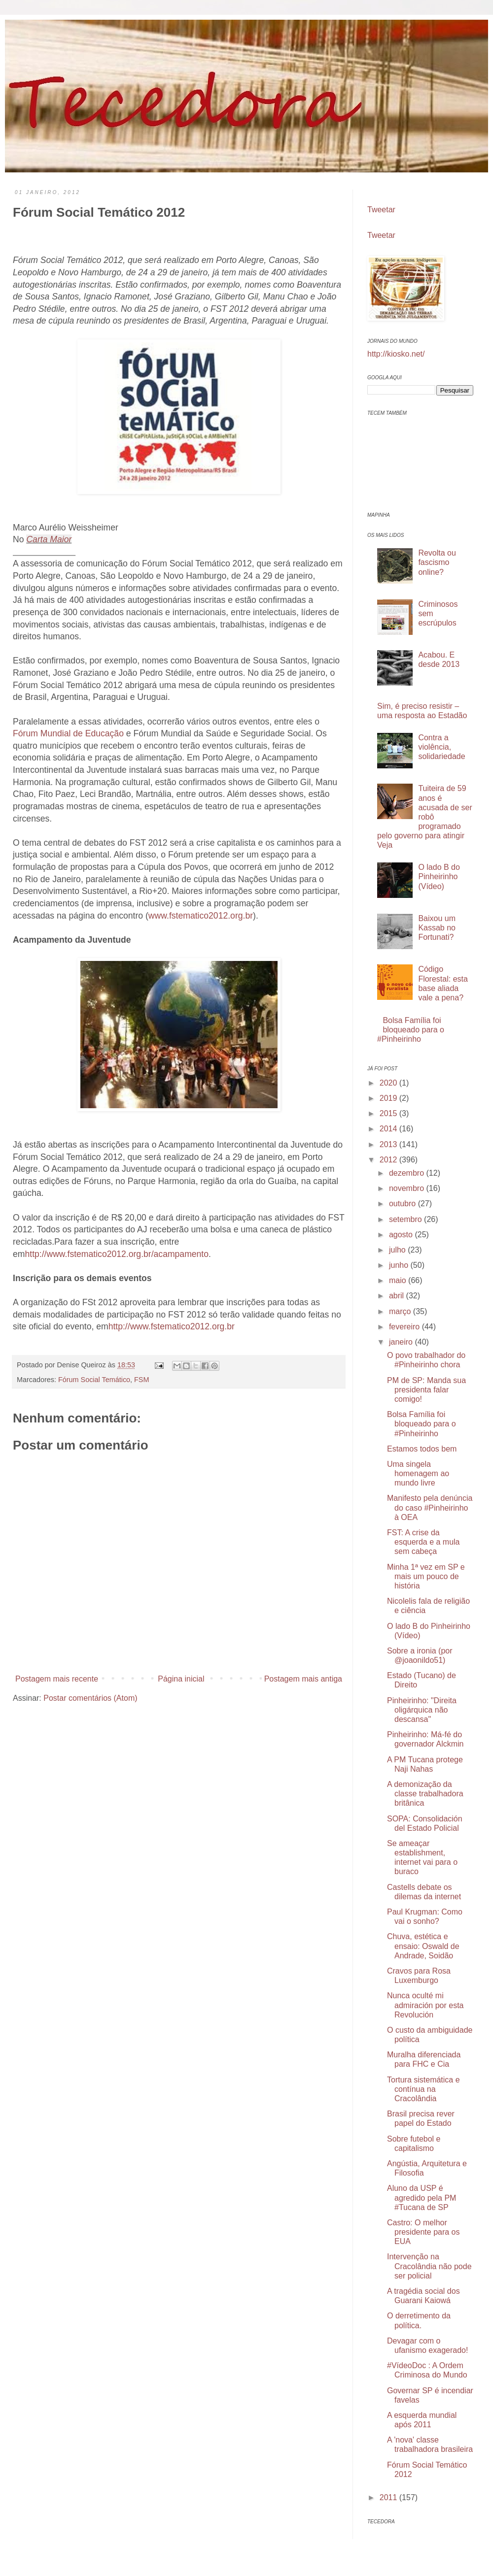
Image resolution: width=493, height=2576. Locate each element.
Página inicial (181, 1679)
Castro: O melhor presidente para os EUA (423, 2232)
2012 (389, 1160)
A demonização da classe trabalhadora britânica (425, 1793)
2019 (389, 1098)
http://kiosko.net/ (396, 354)
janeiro (402, 1342)
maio (398, 1280)
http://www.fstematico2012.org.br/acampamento (117, 1254)
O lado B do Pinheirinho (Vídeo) (439, 876)
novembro (407, 1188)
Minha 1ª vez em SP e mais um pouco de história (426, 1576)
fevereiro (405, 1326)
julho (398, 1250)
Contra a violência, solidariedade (441, 746)
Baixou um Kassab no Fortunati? (437, 927)
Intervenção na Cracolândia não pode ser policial (429, 2265)
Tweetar (381, 209)
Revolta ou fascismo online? (437, 562)
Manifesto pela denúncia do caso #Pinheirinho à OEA (429, 1507)
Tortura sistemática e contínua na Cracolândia (423, 2089)
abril (397, 1295)
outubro (403, 1203)
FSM (141, 1380)
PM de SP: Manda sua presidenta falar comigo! (426, 1389)
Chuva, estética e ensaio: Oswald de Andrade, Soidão (423, 1945)
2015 (389, 1113)
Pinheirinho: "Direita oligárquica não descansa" (422, 1709)
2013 (389, 1144)
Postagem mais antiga (303, 1679)
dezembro (407, 1173)
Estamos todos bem (422, 1449)
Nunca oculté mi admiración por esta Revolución (425, 2004)
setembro (406, 1219)
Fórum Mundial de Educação (68, 733)
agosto (402, 1234)
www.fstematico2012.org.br (200, 916)
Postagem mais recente (56, 1679)
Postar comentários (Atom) (90, 1698)
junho (400, 1265)
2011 (389, 2497)
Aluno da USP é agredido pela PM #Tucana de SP (421, 2197)
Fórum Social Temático (94, 1380)
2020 (389, 1083)
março (401, 1311)
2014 (389, 1128)
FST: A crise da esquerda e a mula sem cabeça (423, 1541)
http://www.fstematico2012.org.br (171, 1326)
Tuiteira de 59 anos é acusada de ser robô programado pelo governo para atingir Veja (424, 816)
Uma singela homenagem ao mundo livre (418, 1473)
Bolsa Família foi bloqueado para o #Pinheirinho (410, 1029)
